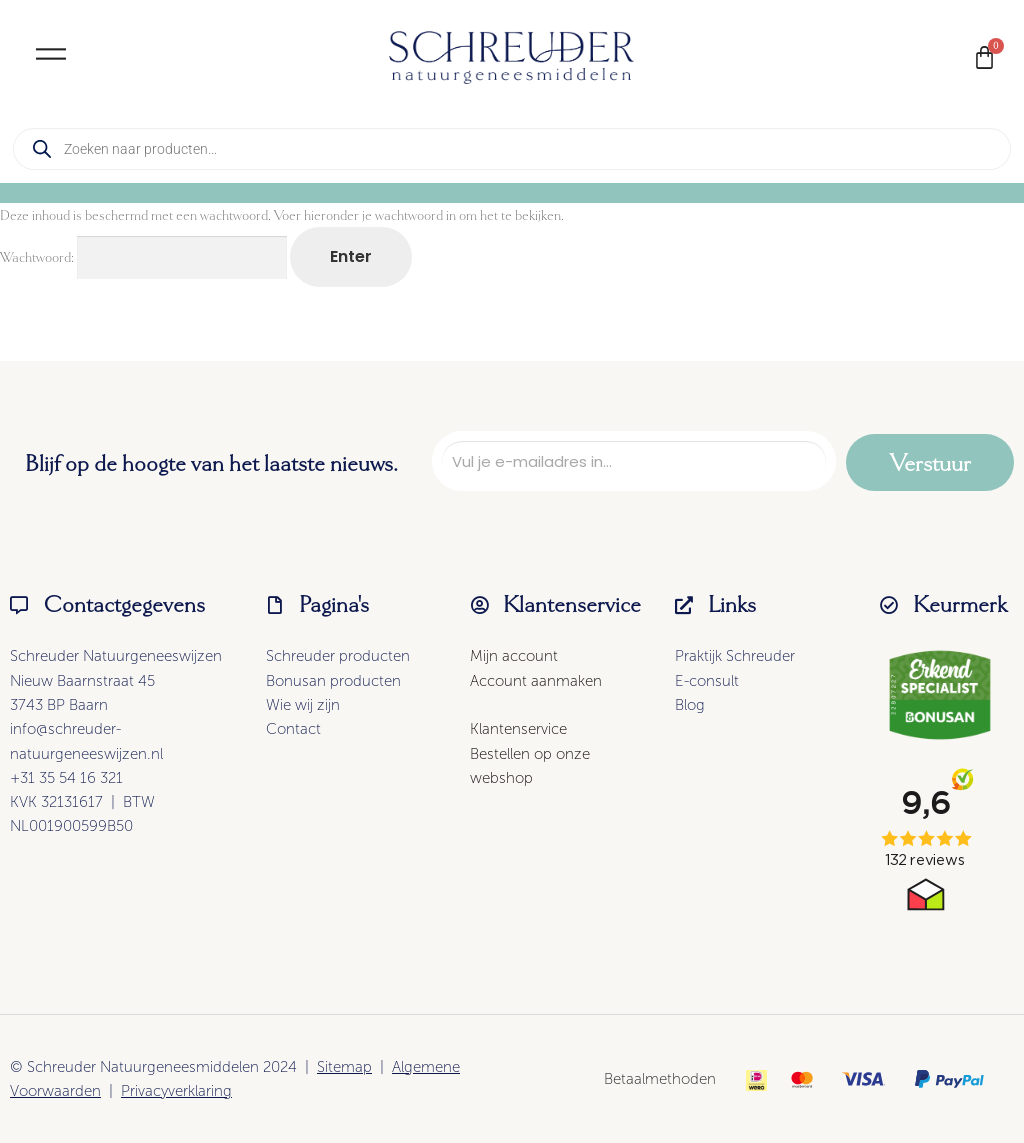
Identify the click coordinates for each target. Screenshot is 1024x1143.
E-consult (707, 681)
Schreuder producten (338, 656)
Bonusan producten (333, 681)
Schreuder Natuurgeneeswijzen (116, 656)
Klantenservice (518, 729)
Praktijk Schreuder (735, 656)
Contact (293, 729)
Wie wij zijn (303, 705)
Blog (690, 705)
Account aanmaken (536, 681)
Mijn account (514, 656)
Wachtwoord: (143, 257)
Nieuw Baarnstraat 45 (82, 681)
